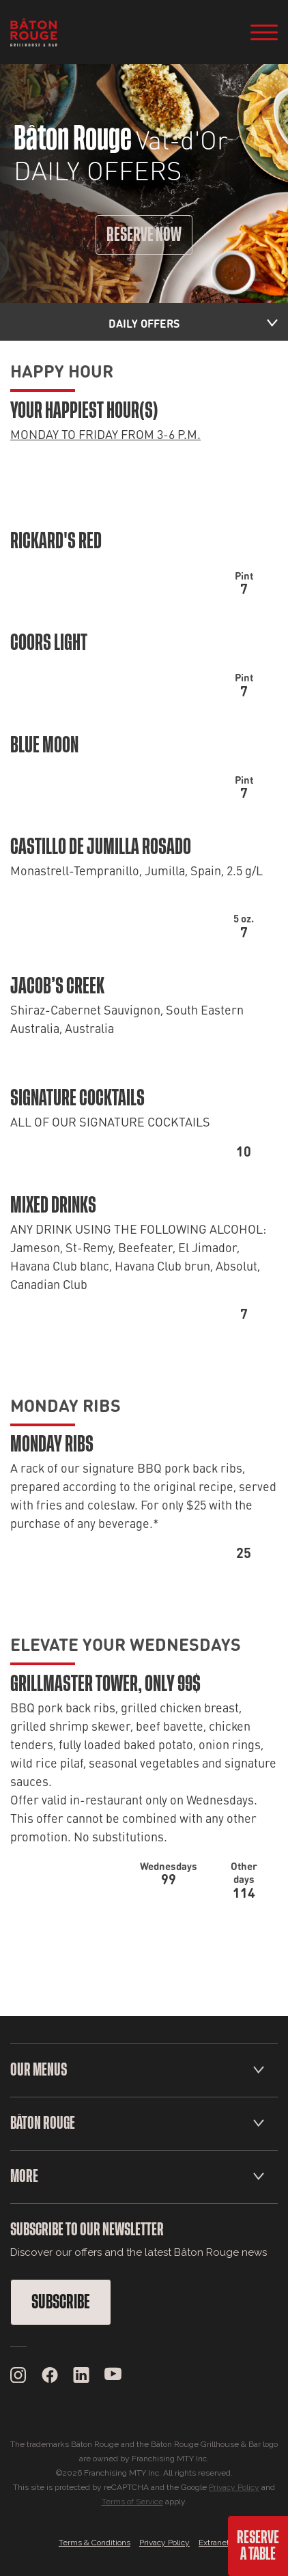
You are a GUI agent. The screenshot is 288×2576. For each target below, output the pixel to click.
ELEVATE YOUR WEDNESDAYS (125, 1643)
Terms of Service (132, 2501)
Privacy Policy (234, 2487)
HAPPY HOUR (61, 370)
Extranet (214, 2542)
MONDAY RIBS (65, 1404)
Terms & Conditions (94, 2542)
